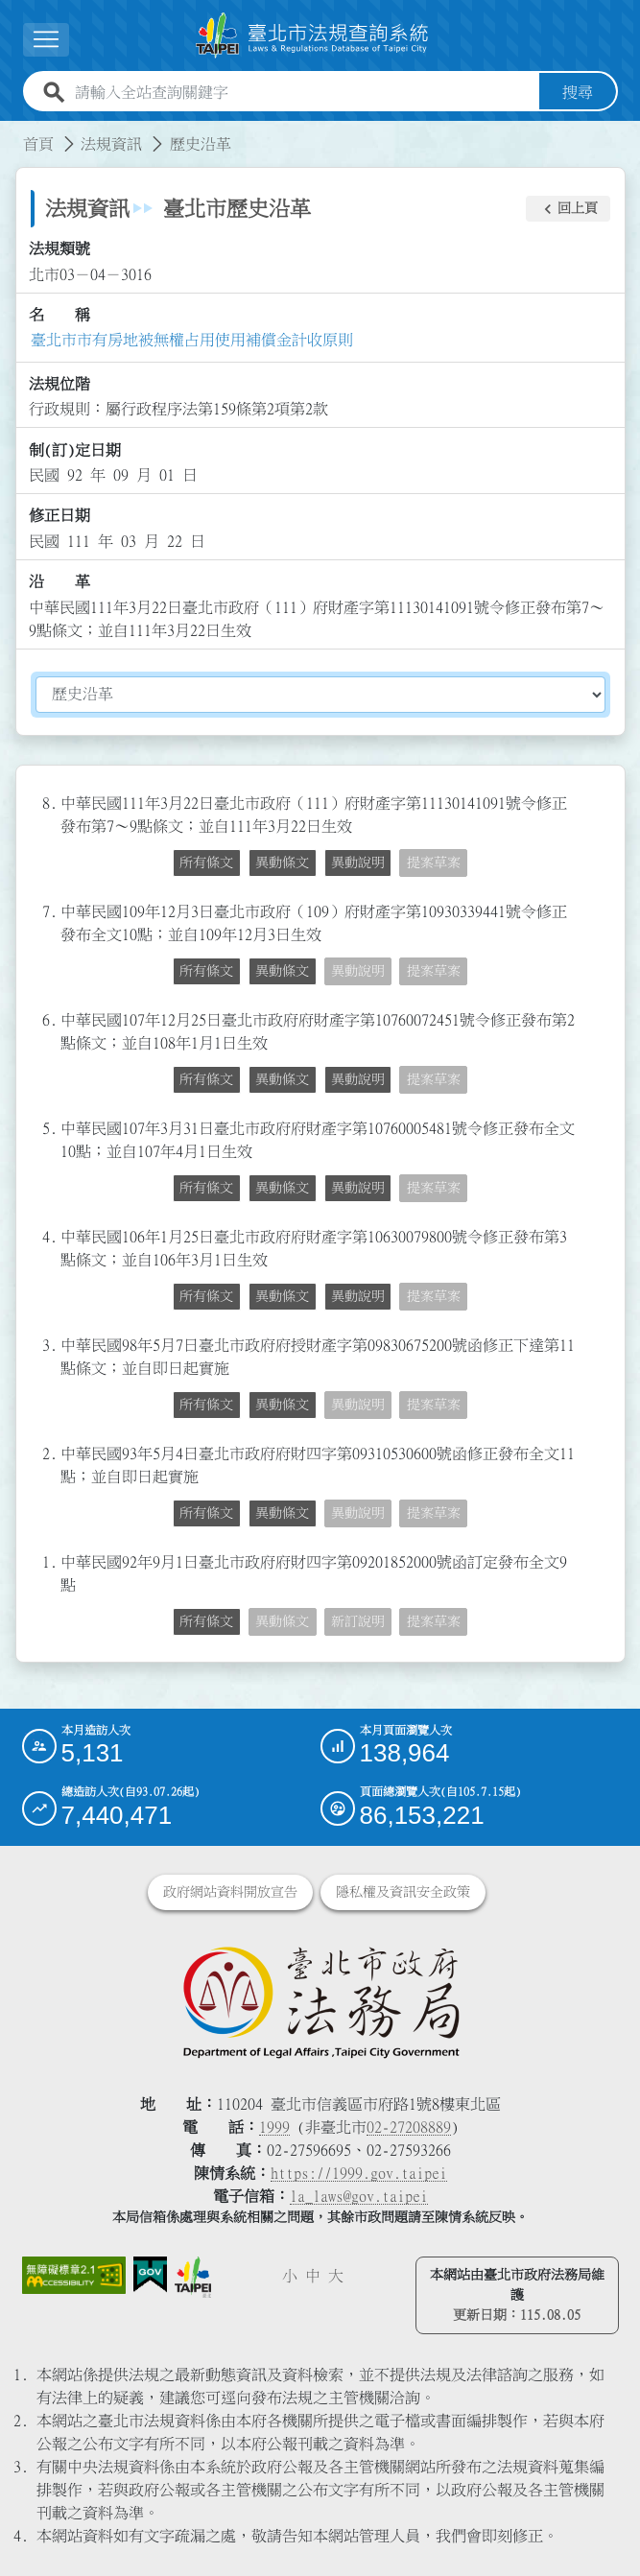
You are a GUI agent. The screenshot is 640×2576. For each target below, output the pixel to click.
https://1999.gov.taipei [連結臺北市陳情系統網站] (359, 2173)
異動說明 (358, 862)
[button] (568, 209)
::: (11, 132)
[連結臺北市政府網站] (193, 2277)
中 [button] (312, 2275)
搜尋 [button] (577, 92)
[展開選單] (46, 40)
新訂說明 (358, 1621)
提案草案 (434, 862)
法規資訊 (111, 144)
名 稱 (59, 314)
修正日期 (59, 515)
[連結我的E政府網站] (150, 2275)
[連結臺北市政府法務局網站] (320, 2001)
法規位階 (59, 383)
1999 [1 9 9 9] (274, 2127)
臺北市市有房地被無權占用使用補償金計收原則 (192, 339)
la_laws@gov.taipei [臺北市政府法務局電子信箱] (359, 2196)
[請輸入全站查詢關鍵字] (303, 92)
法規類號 (59, 248)
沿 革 (59, 581)
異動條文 (282, 862)
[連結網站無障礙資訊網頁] (74, 2275)
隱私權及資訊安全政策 (403, 1892)
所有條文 (206, 862)
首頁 (38, 144)
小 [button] (289, 2275)
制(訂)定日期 (75, 450)
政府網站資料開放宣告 (230, 1892)
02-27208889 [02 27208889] (409, 2127)
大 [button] (336, 2275)
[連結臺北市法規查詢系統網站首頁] (313, 35)
